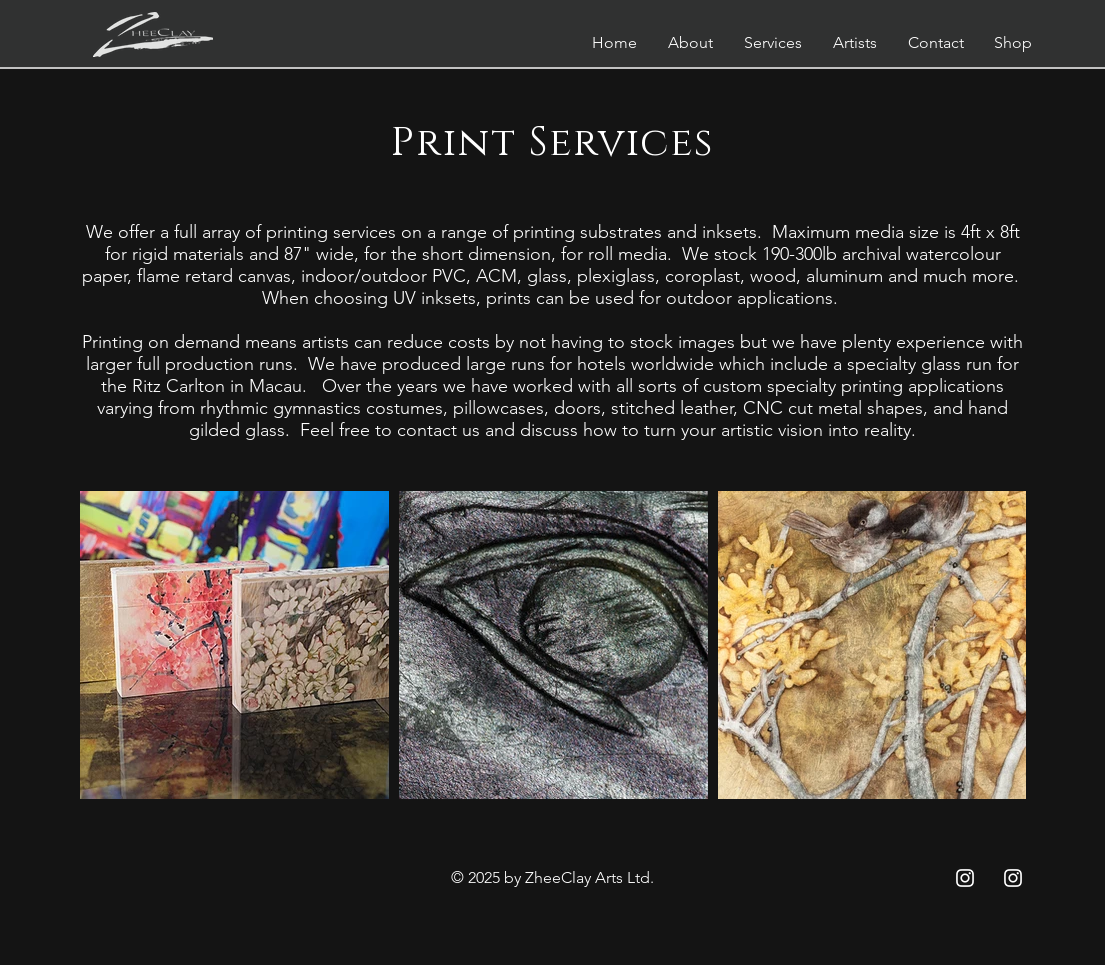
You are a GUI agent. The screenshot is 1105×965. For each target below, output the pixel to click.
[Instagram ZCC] (965, 878)
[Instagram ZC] (1013, 878)
